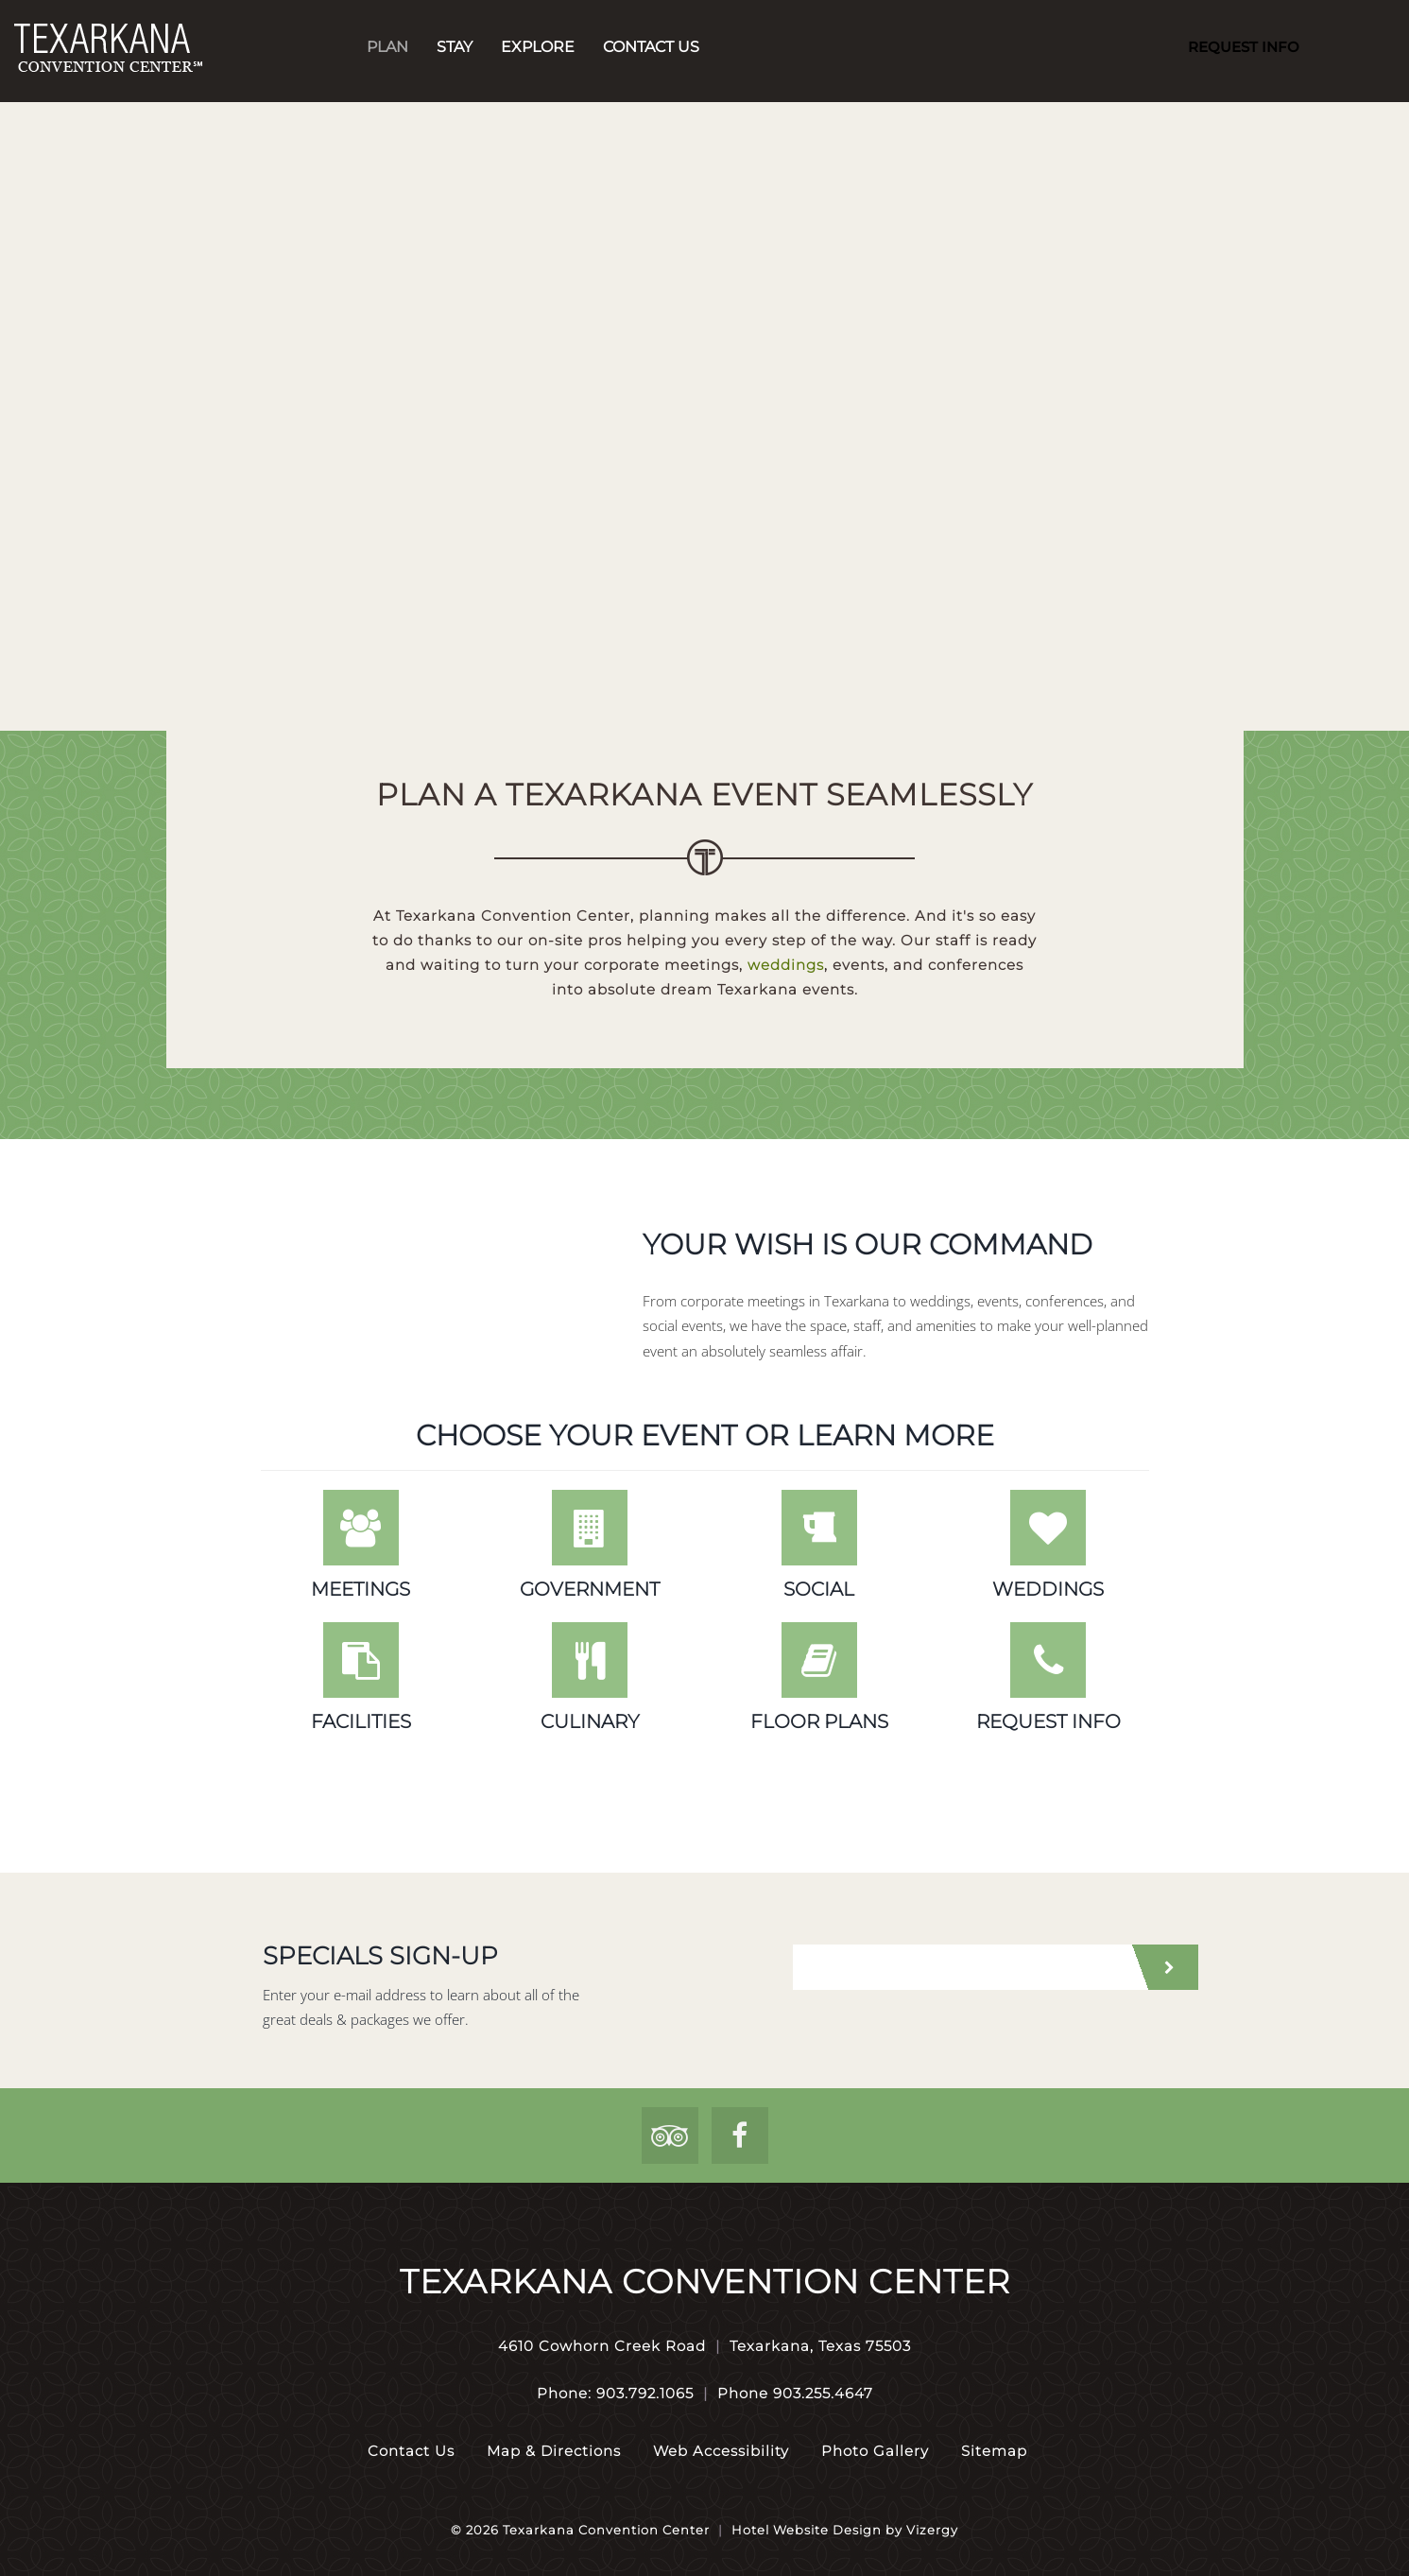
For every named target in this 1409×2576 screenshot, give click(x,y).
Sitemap (994, 2451)
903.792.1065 (645, 2393)
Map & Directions (554, 2451)
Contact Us (651, 47)
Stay (455, 47)
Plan (387, 47)
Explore (538, 47)
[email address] (959, 1967)
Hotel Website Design (806, 2529)
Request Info (1243, 47)
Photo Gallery (875, 2451)
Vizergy (932, 2529)
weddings (785, 965)
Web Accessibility (721, 2451)
